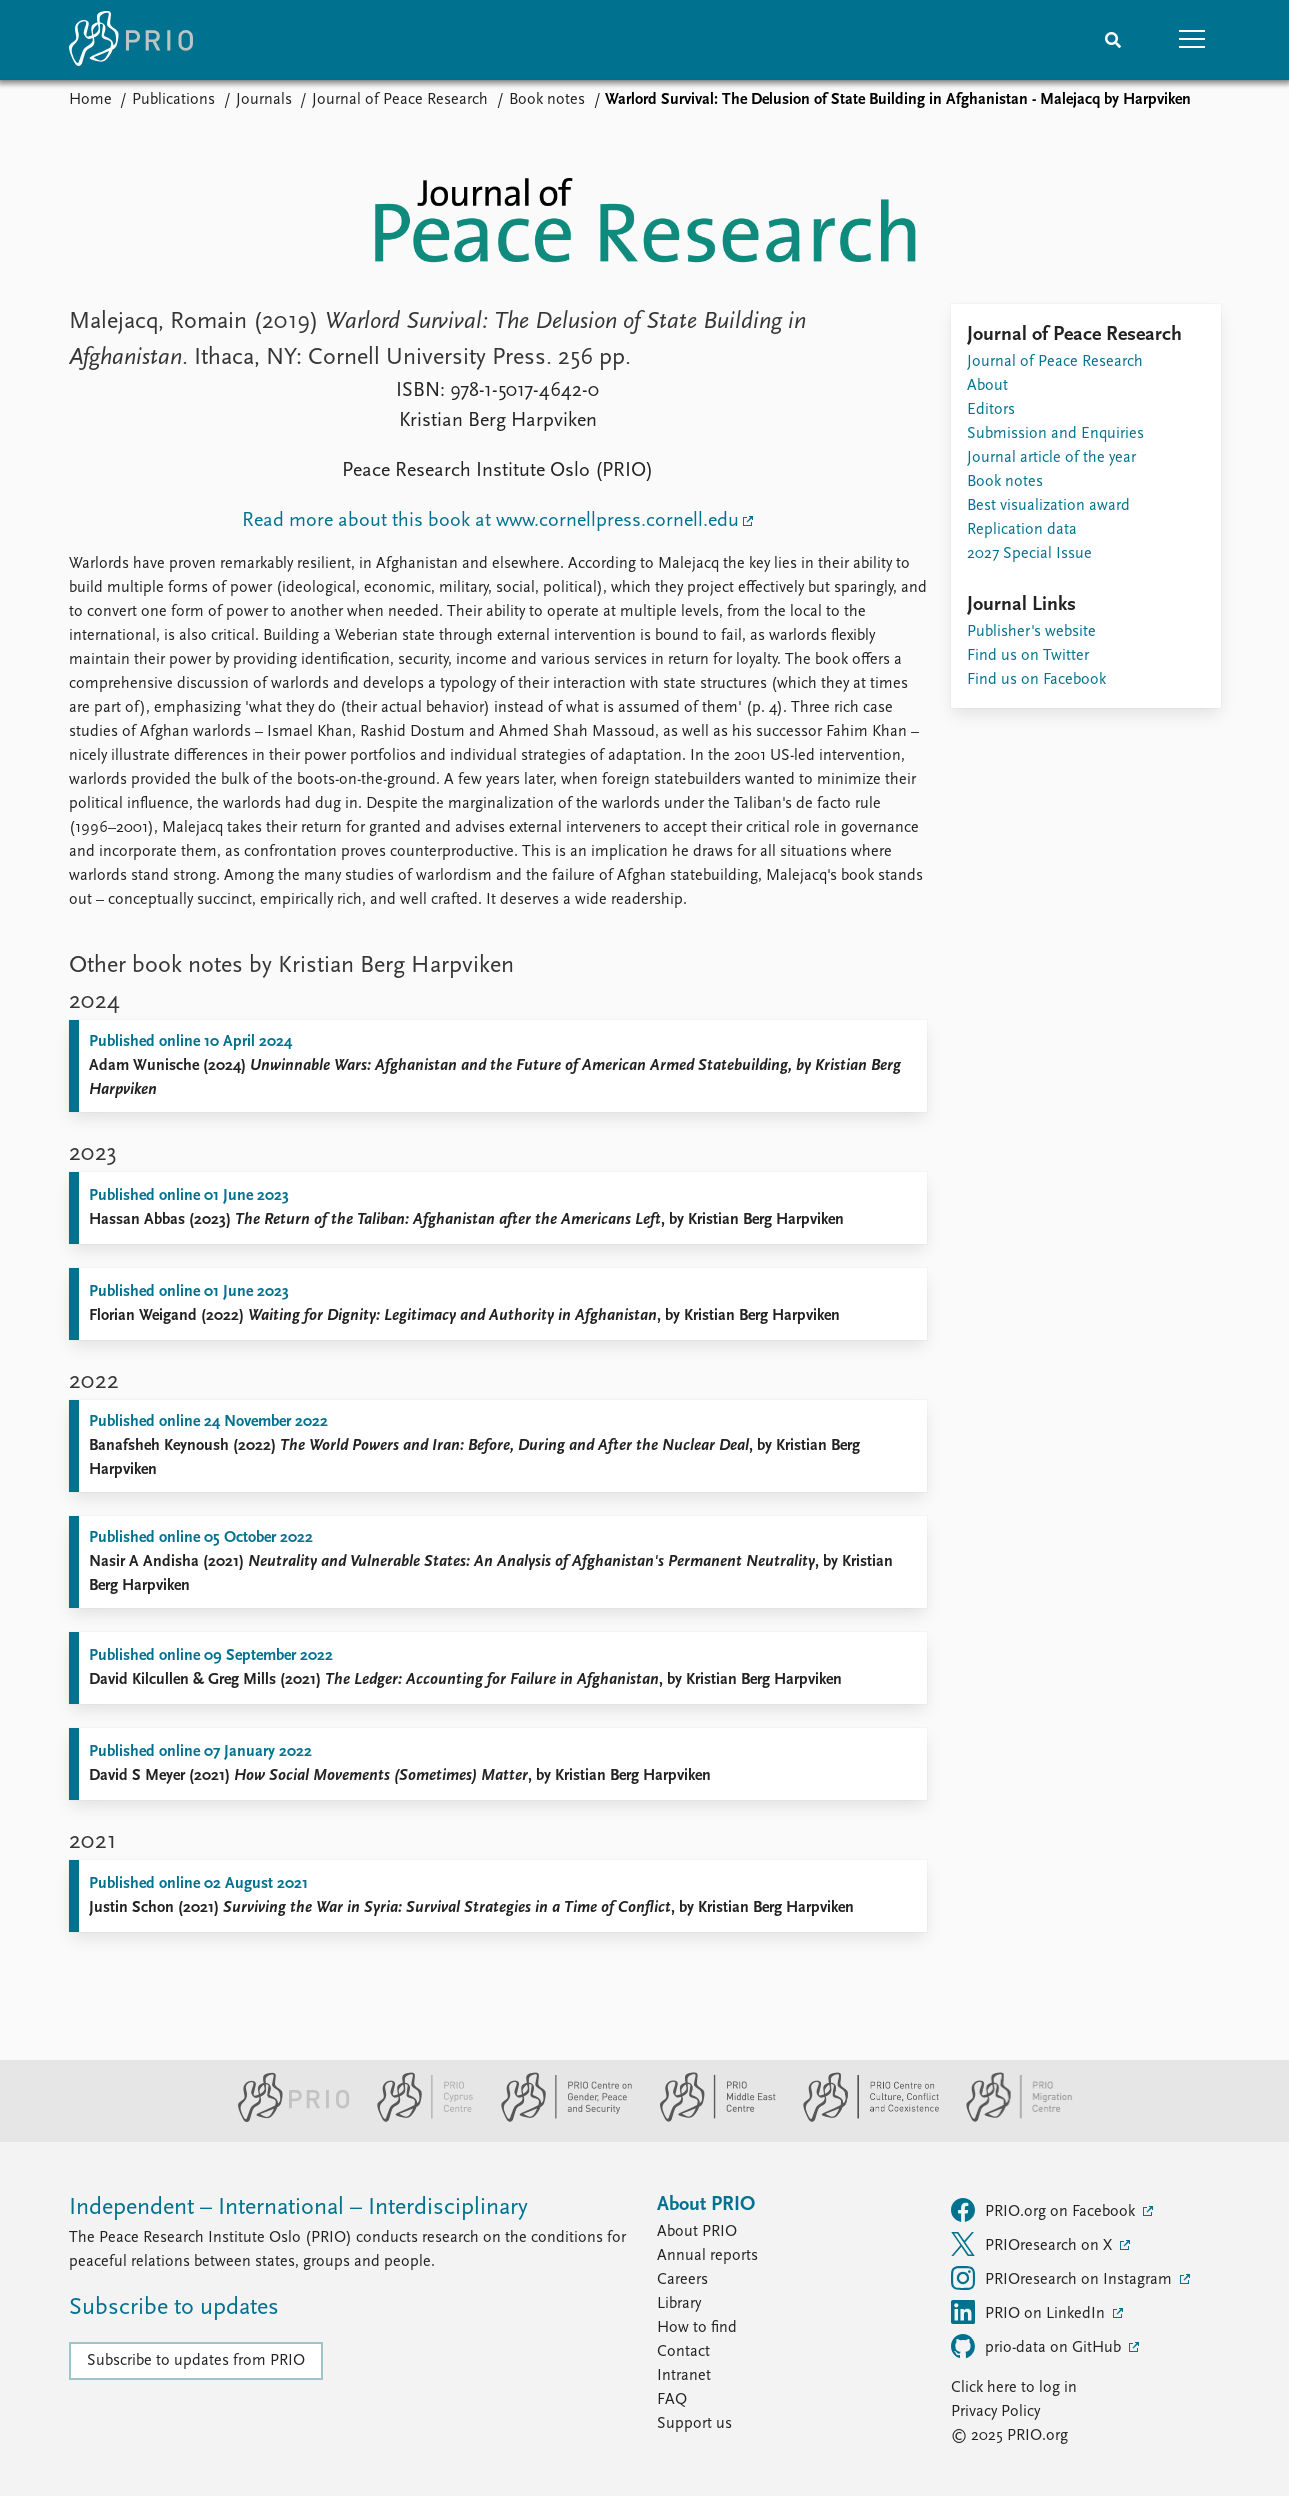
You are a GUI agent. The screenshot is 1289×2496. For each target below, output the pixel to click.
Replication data (1022, 530)
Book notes (547, 100)
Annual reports (707, 2256)
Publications (173, 100)
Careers (682, 2280)
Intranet (684, 2376)
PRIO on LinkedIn (1030, 2312)
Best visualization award (1048, 506)
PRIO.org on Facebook (1045, 2210)
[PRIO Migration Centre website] (1009, 2118)
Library (679, 2304)
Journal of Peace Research (400, 100)
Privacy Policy (995, 2412)
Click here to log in (1014, 2388)
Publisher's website (1031, 632)
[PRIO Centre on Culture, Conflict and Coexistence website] (862, 2118)
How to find (697, 2328)
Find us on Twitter (1028, 656)
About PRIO (697, 2232)
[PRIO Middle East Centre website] (709, 2118)
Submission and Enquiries (1055, 434)
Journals (264, 100)
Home (90, 100)
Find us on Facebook (1036, 680)
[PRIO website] (285, 2118)
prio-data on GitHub (1038, 2346)
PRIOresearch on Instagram (1063, 2278)
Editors (991, 410)
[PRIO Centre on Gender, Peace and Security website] (558, 2118)
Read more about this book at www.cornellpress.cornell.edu (490, 521)
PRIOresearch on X (1033, 2244)
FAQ (672, 2400)
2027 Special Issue (1029, 554)
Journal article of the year (1051, 458)
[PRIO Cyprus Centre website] (417, 2118)
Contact (683, 2352)
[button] (1193, 40)
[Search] (1113, 40)
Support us (694, 2424)
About (987, 386)
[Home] (131, 40)
